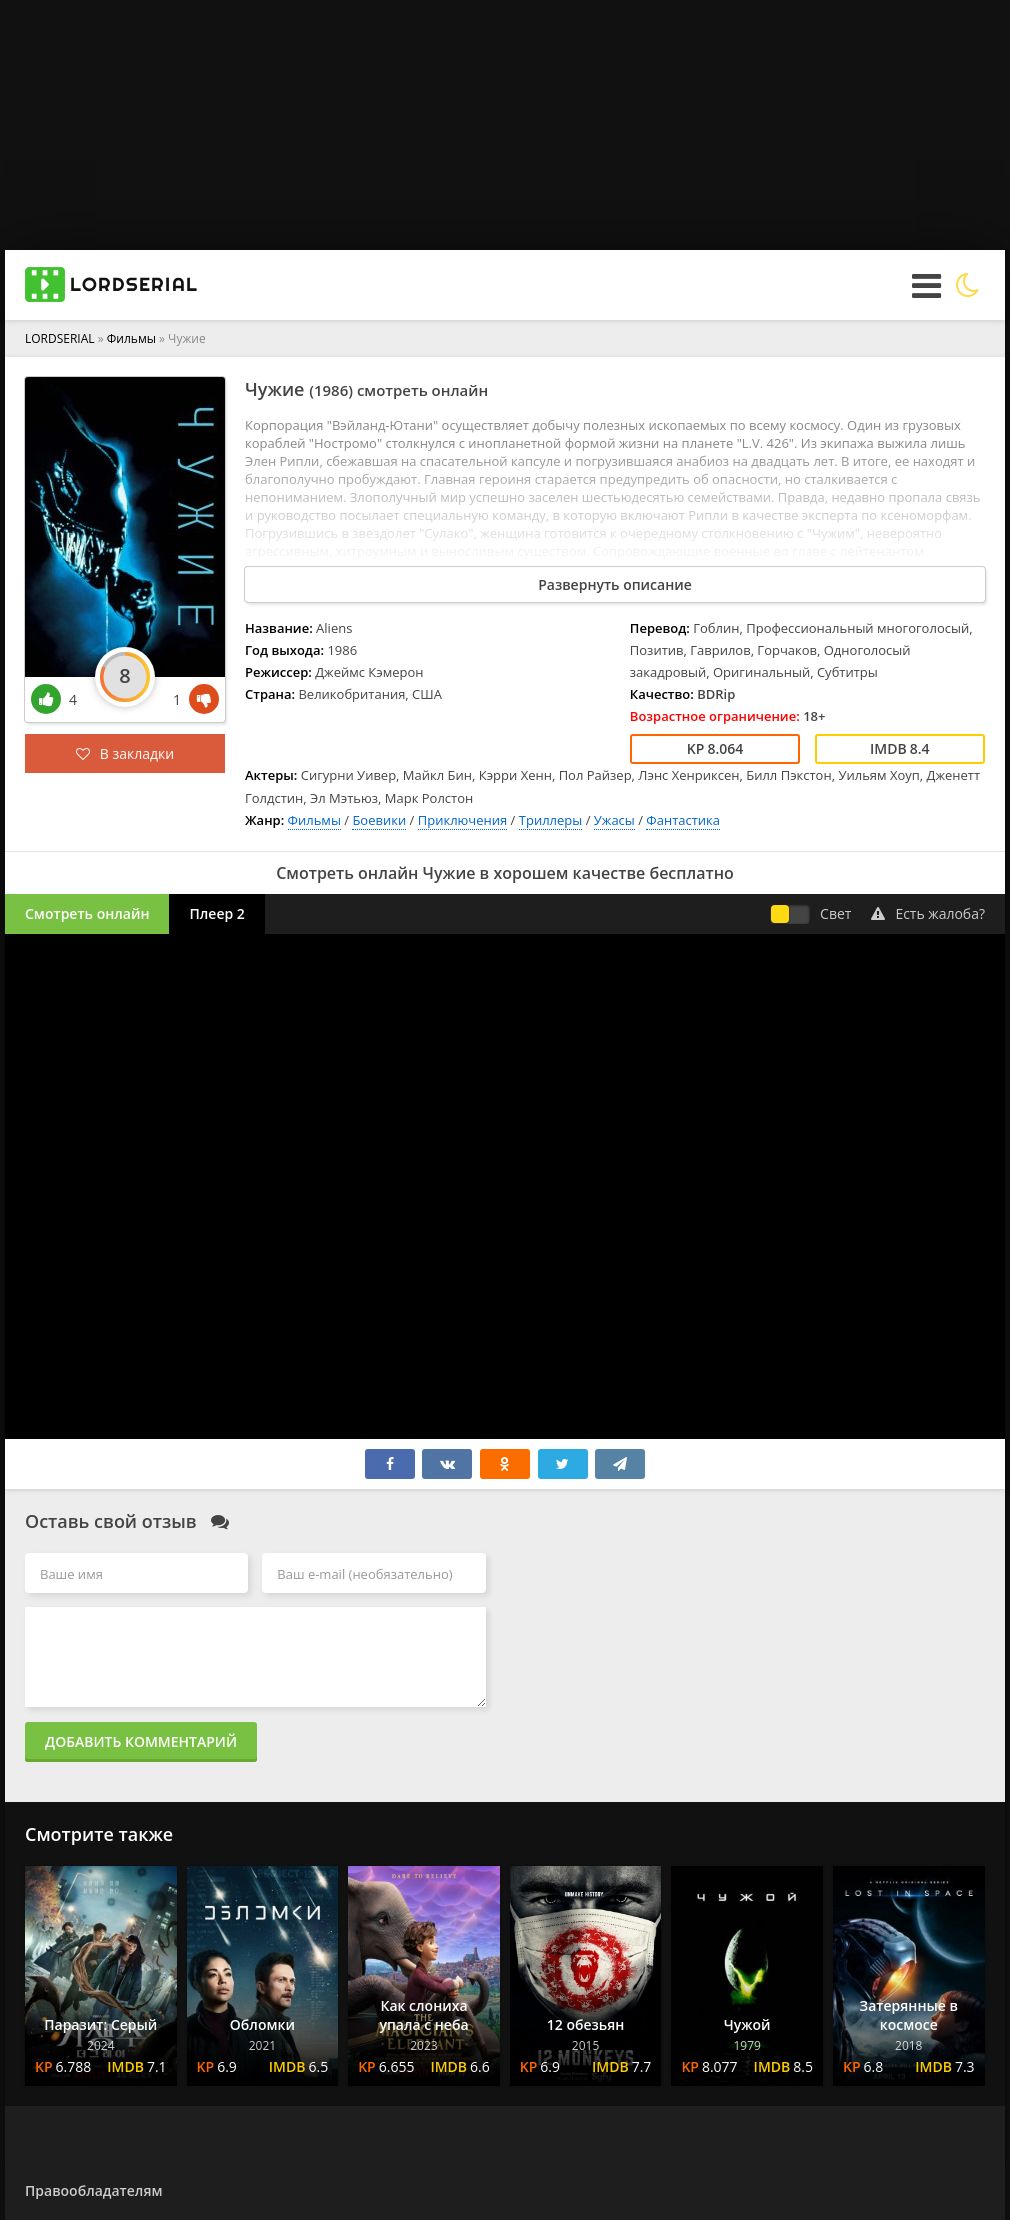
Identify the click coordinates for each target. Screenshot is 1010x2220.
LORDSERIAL (60, 338)
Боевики (379, 820)
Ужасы (614, 820)
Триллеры (551, 820)
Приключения (463, 820)
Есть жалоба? (928, 913)
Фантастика (683, 820)
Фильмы (131, 338)
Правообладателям (93, 2190)
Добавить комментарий (141, 1741)
